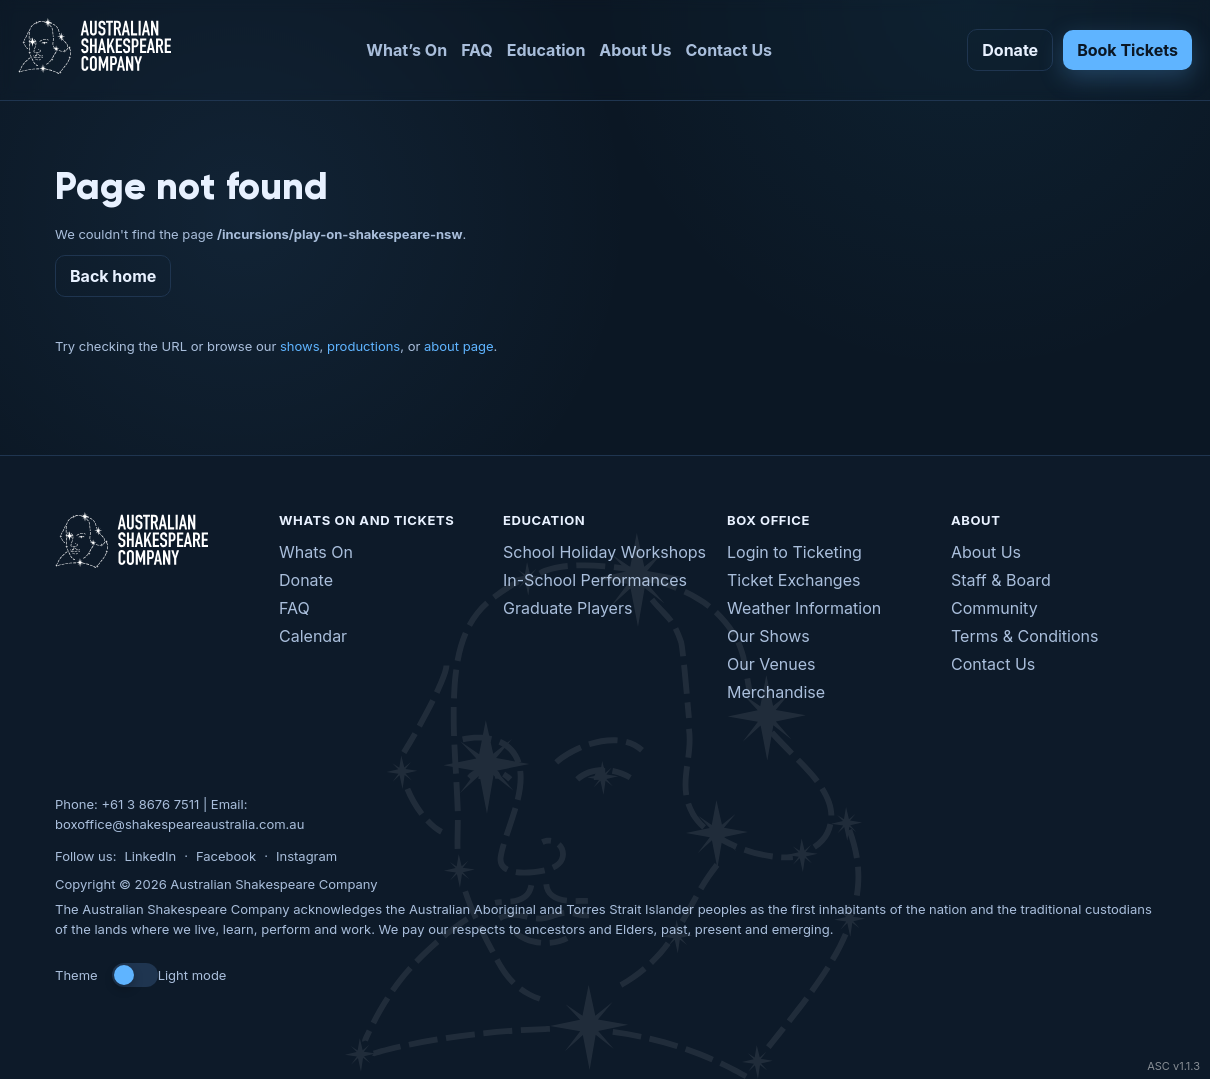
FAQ (477, 50)
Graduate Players (567, 608)
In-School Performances (595, 580)
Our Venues (771, 664)
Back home (113, 276)
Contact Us (728, 50)
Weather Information (804, 608)
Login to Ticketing (794, 552)
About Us (635, 50)
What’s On (406, 50)
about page (459, 346)
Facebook (226, 856)
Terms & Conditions (1024, 636)
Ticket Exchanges (793, 580)
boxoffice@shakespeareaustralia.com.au (179, 824)
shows (300, 346)
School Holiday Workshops (604, 552)
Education (546, 50)
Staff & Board (1001, 580)
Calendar (313, 636)
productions (363, 346)
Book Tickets (1127, 50)
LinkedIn (150, 856)
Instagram (306, 856)
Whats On (316, 552)
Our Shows (768, 636)
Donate (1010, 50)
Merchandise (776, 692)
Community (994, 608)
